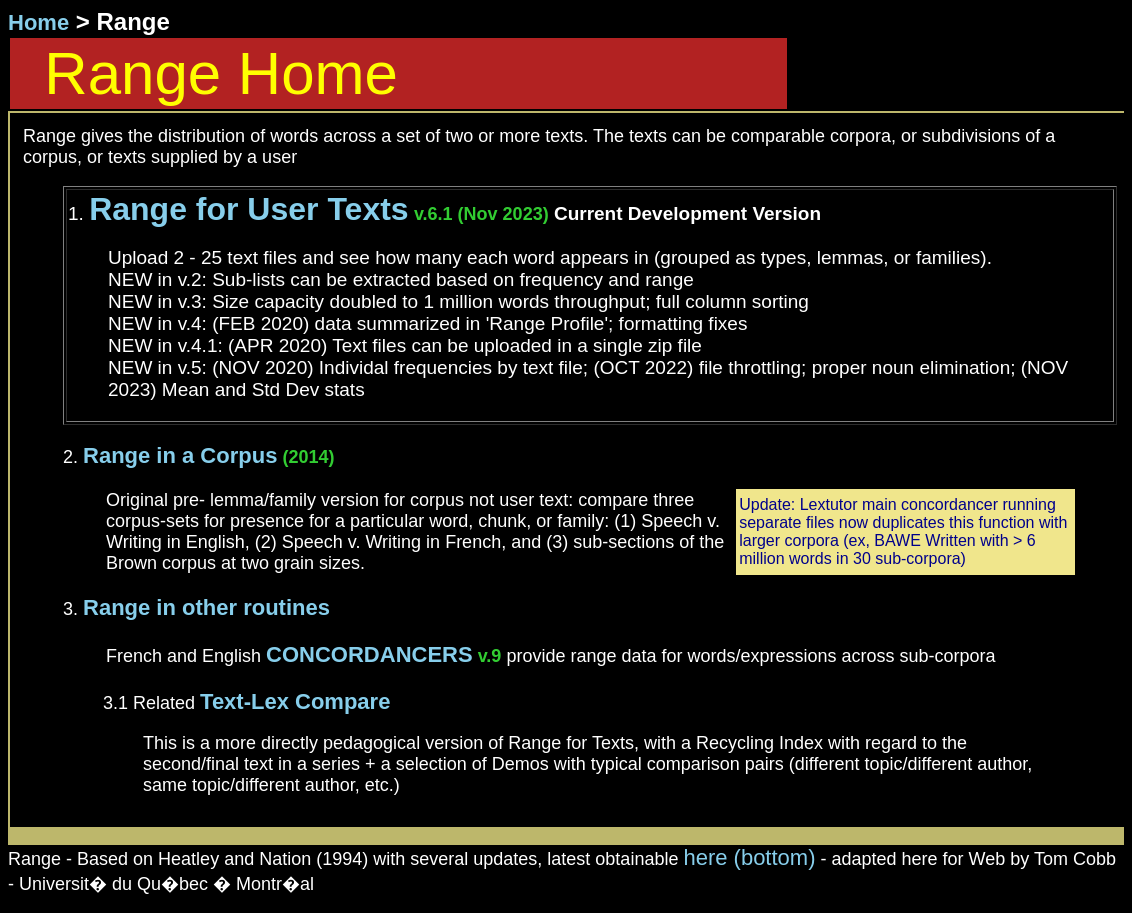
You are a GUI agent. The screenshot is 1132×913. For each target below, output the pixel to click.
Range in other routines (206, 607)
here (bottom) (749, 857)
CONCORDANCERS (369, 654)
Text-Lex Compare (295, 701)
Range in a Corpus (180, 455)
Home (38, 22)
